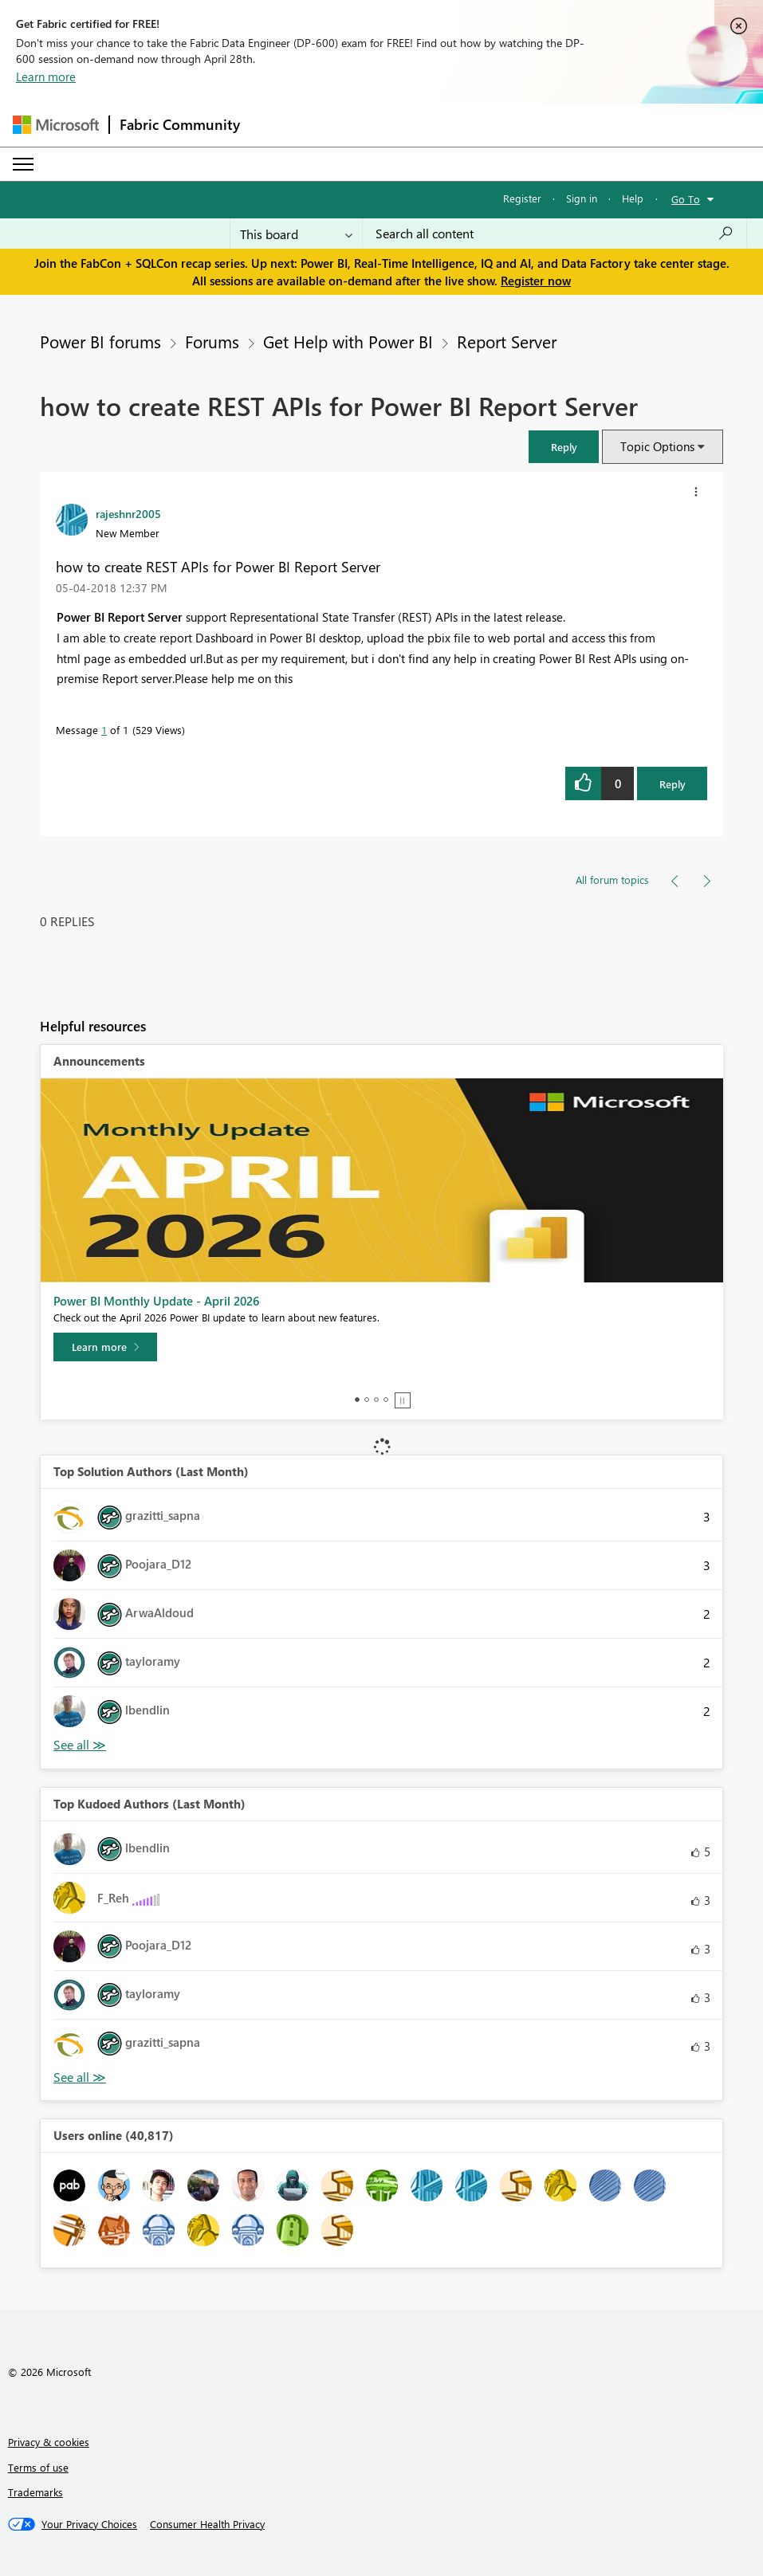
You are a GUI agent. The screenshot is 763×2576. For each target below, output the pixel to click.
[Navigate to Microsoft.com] (56, 125)
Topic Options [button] (657, 446)
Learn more (46, 76)
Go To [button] (685, 199)
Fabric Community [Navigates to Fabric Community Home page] (180, 124)
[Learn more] (105, 1347)
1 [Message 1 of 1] (104, 729)
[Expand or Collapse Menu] (23, 164)
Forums (212, 341)
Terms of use (38, 2467)
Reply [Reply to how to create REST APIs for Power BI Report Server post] (672, 784)
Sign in (581, 198)
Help (632, 198)
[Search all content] (554, 233)
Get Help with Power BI (348, 341)
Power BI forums (100, 341)
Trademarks (35, 2492)
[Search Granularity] (296, 233)
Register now (536, 281)
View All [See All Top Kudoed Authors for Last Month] (79, 2077)
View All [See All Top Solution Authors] (79, 1745)
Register (522, 198)
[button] (564, 446)
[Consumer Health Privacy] (207, 2524)
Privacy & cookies (48, 2441)
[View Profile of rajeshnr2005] (128, 513)
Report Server (507, 341)
